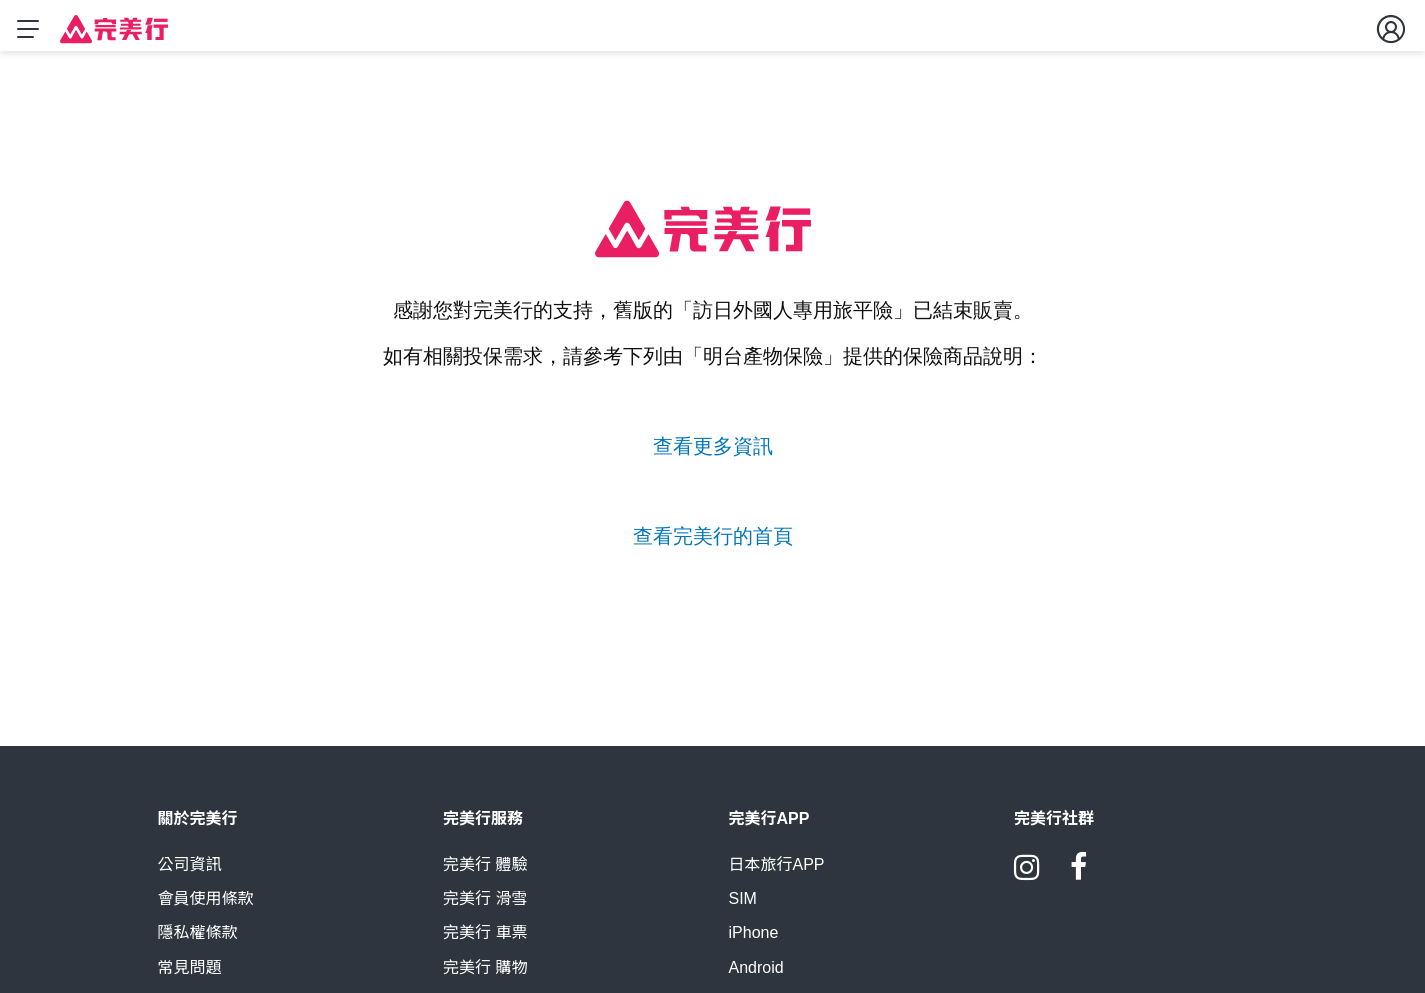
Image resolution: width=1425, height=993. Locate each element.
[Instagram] (1027, 882)
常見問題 (190, 976)
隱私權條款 (198, 941)
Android (756, 976)
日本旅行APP (777, 872)
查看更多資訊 (713, 446)
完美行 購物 (485, 976)
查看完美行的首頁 (713, 536)
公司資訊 (190, 872)
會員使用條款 (206, 907)
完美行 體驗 (485, 872)
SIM (743, 907)
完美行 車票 (485, 941)
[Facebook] (1079, 882)
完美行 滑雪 (485, 907)
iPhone (754, 941)
